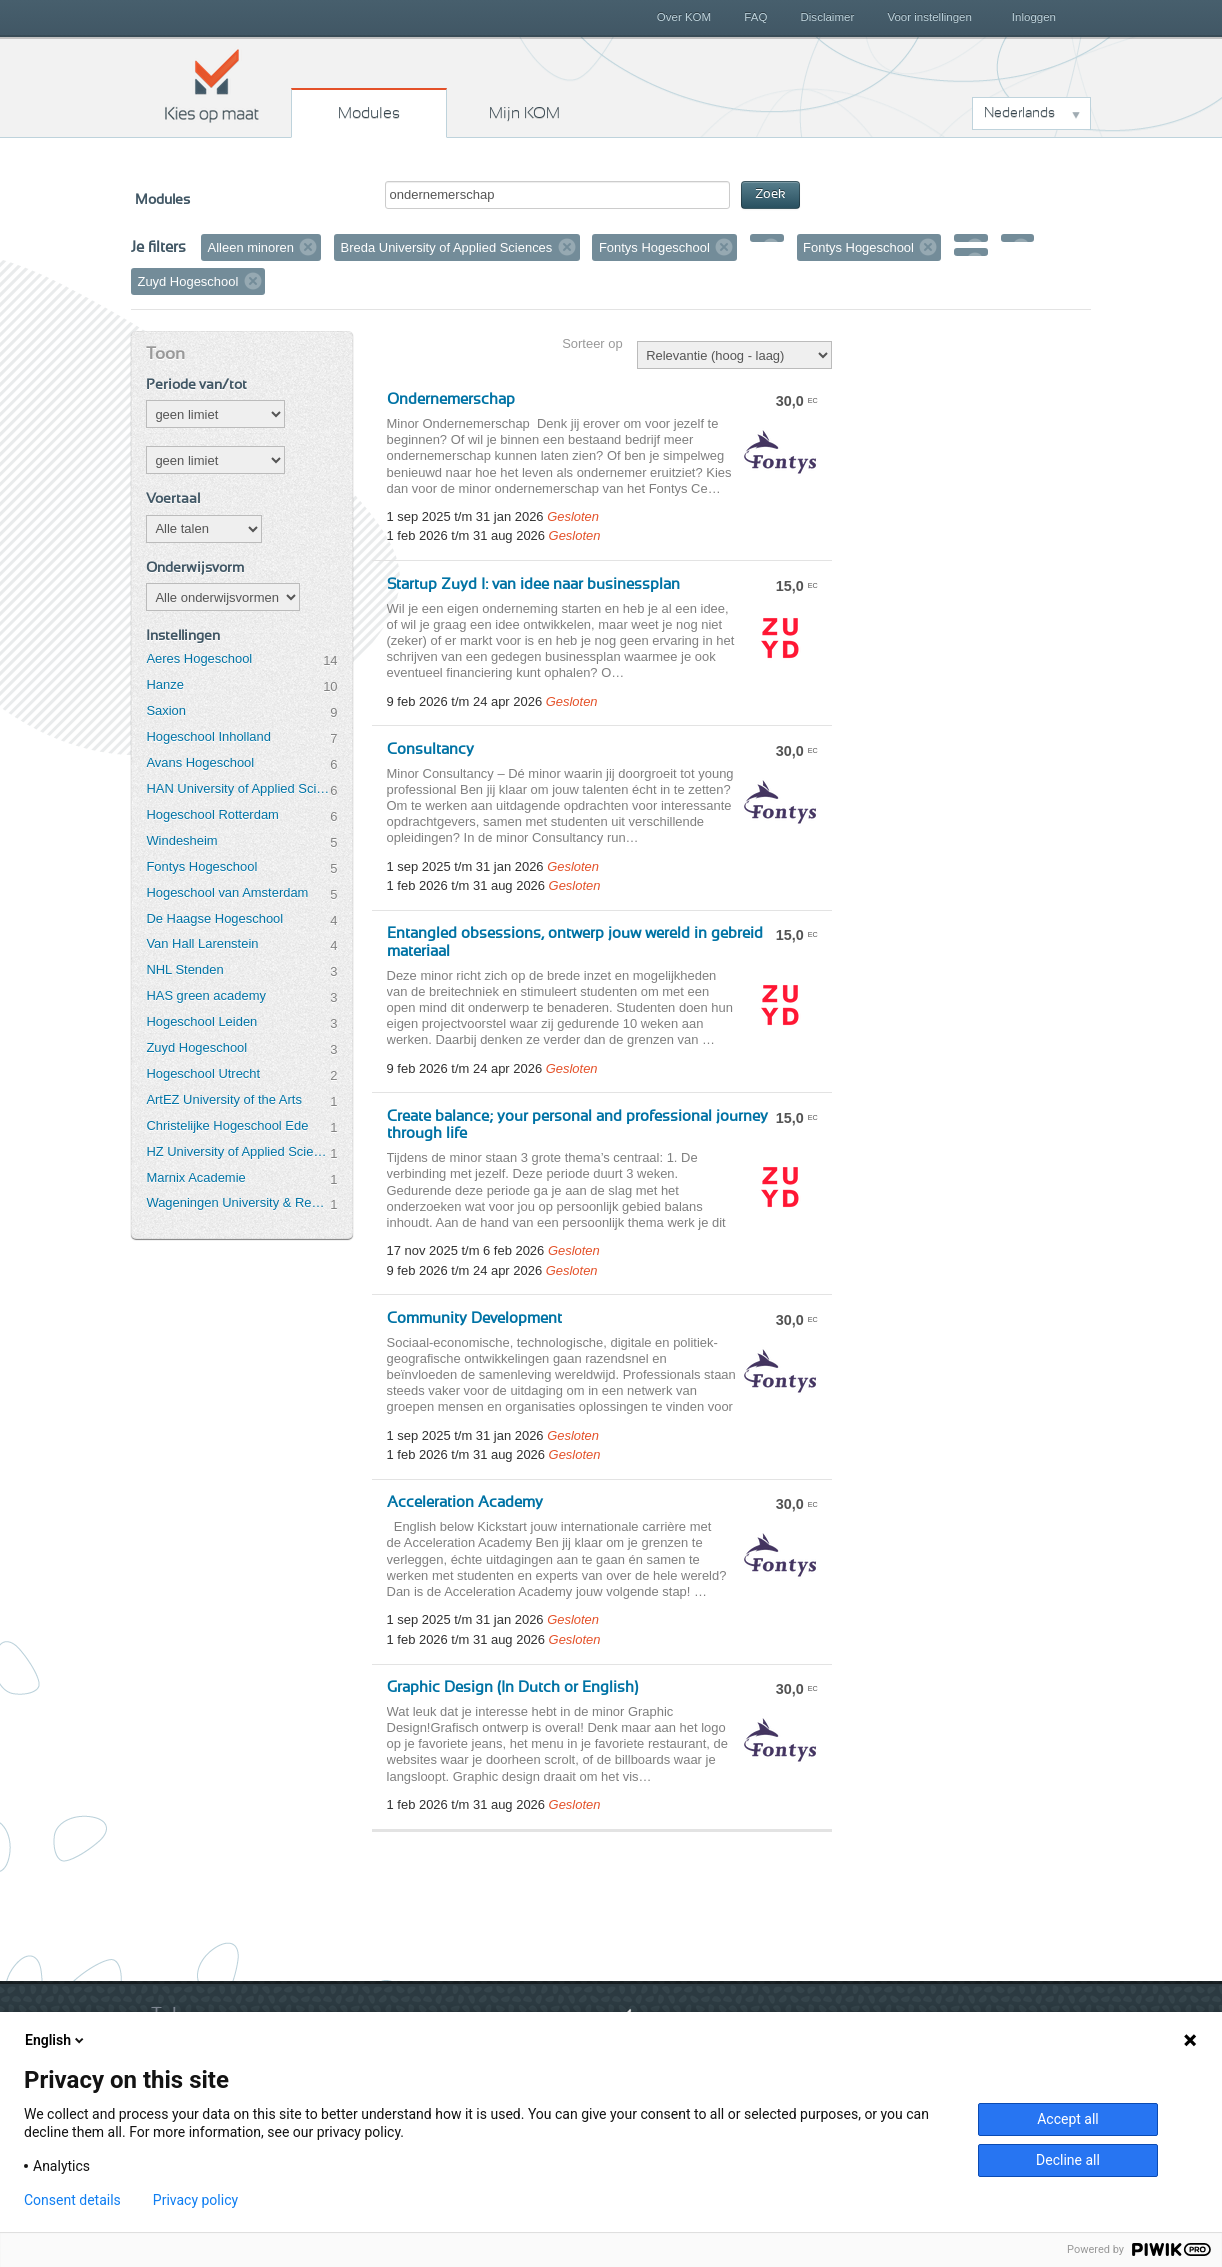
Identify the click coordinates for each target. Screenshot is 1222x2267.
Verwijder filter (308, 247)
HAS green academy (206, 995)
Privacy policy (195, 2200)
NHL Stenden (184, 969)
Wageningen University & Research (238, 1202)
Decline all (1068, 2160)
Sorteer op (592, 343)
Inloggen (1034, 17)
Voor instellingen (929, 17)
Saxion (166, 710)
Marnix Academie (195, 1177)
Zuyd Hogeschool (196, 1047)
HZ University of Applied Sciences (238, 1151)
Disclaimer (828, 17)
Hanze (164, 684)
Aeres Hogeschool (199, 658)
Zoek (770, 194)
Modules (369, 113)
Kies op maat (212, 85)
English (56, 2040)
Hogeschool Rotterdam (212, 814)
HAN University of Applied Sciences (238, 788)
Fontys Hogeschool (201, 866)
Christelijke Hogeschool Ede (227, 1125)
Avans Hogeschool (200, 762)
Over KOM (684, 17)
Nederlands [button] (1019, 113)
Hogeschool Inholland (208, 736)
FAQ (755, 17)
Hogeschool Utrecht (203, 1073)
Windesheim (181, 840)
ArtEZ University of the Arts (223, 1099)
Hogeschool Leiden (201, 1021)
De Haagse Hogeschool (214, 918)
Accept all (1068, 2119)
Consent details (72, 2200)
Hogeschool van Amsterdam (227, 892)
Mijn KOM (524, 113)
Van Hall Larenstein (202, 943)
